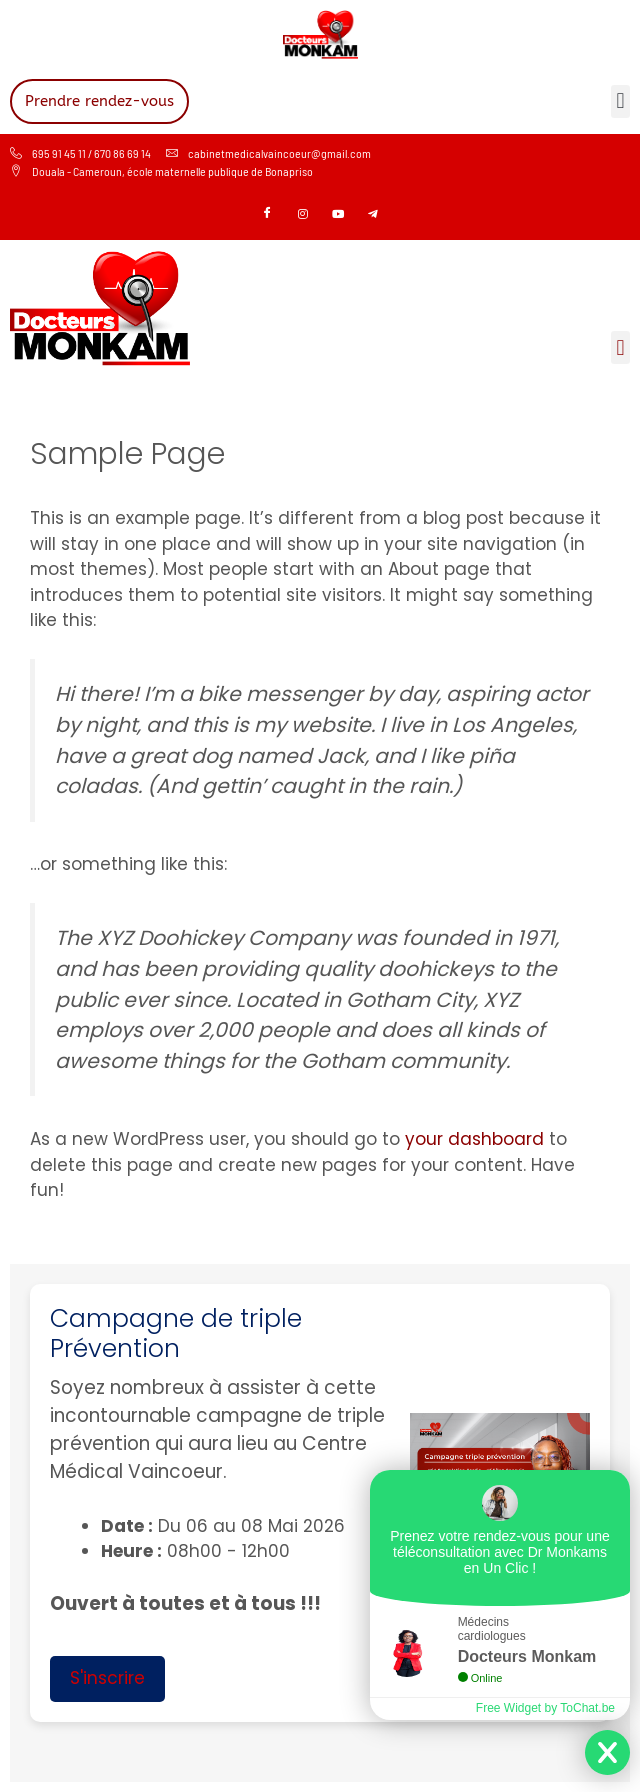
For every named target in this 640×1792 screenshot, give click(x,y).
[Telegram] (373, 215)
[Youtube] (338, 215)
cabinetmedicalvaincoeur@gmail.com (268, 153)
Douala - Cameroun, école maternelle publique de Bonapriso (161, 171)
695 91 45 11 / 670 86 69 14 (80, 153)
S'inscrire (107, 1678)
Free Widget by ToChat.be (545, 1708)
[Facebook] (268, 215)
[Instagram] (303, 215)
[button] (620, 101)
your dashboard (474, 1139)
